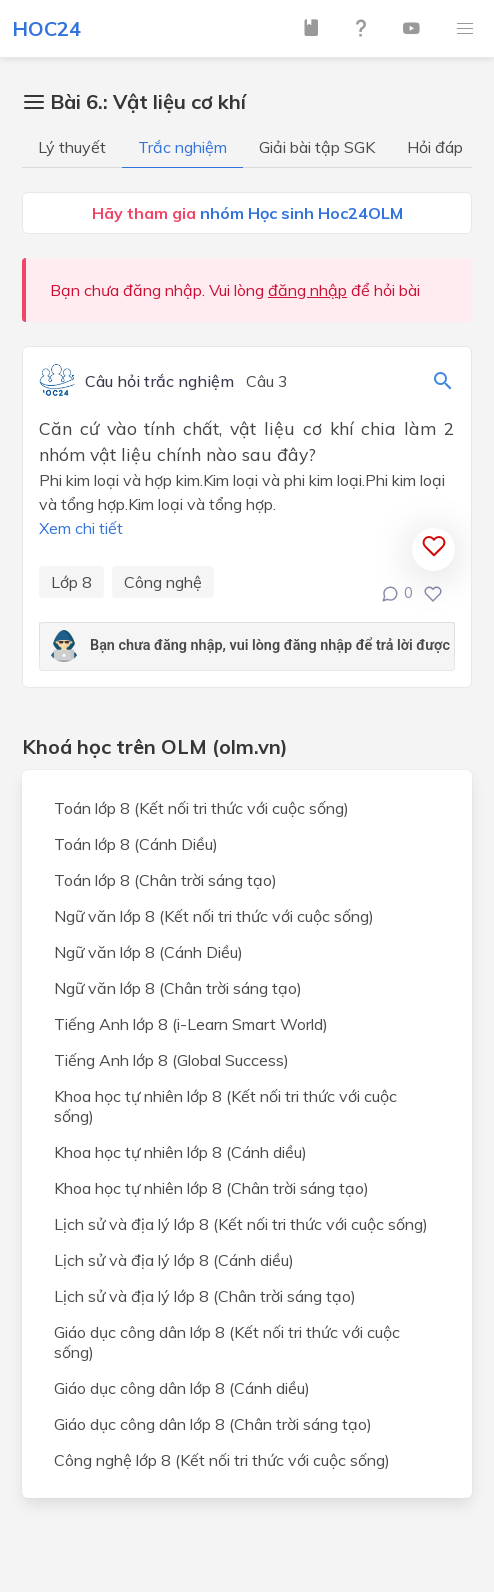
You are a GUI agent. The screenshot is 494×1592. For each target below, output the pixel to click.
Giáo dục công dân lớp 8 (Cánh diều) (182, 1388)
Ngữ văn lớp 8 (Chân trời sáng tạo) (178, 988)
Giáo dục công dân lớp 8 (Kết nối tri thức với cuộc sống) (227, 1342)
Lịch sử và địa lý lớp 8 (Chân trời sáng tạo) (205, 1296)
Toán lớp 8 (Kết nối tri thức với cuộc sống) (201, 808)
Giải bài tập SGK (317, 147)
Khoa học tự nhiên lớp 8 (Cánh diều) (180, 1152)
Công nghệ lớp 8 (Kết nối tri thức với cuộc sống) (222, 1460)
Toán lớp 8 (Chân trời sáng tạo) (165, 880)
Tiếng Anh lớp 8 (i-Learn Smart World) (191, 1024)
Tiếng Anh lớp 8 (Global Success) (171, 1060)
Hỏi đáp (435, 147)
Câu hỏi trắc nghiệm (159, 382)
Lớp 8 (71, 582)
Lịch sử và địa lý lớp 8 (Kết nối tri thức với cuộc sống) (241, 1224)
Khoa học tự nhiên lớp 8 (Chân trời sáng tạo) (211, 1188)
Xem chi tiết (81, 528)
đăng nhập (307, 290)
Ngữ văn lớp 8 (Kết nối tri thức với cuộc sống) (214, 916)
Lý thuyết (72, 147)
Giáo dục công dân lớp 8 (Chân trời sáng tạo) (213, 1424)
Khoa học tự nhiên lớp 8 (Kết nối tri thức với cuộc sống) (225, 1106)
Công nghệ (163, 582)
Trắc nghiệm (182, 147)
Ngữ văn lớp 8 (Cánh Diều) (148, 952)
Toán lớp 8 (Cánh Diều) (136, 844)
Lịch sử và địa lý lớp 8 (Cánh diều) (174, 1260)
